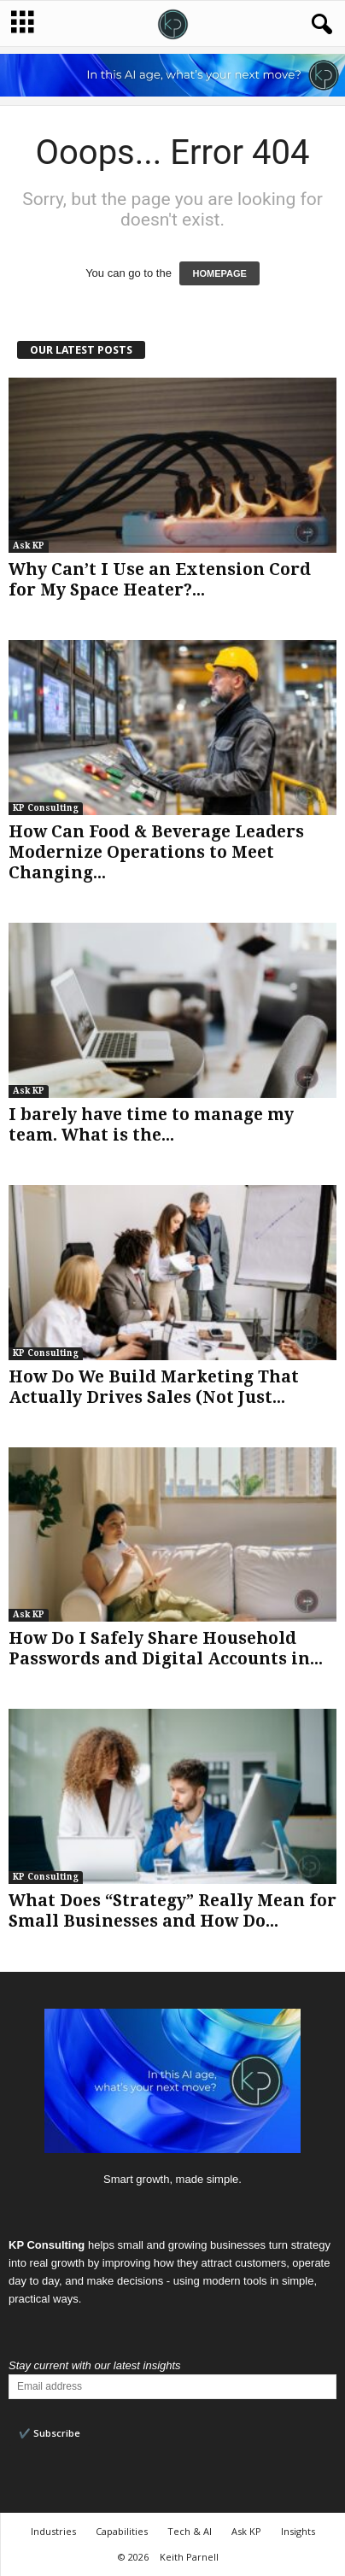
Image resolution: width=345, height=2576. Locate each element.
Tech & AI (189, 2531)
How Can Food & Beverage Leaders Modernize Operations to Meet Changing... (156, 852)
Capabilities (122, 2531)
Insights (298, 2531)
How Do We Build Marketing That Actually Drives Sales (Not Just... (154, 1387)
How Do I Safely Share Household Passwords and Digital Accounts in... (166, 1648)
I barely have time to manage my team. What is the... (151, 1125)
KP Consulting (46, 808)
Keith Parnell (189, 2556)
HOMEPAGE (219, 273)
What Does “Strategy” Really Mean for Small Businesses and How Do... (172, 1911)
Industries (53, 2531)
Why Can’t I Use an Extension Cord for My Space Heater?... (160, 580)
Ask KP (28, 545)
